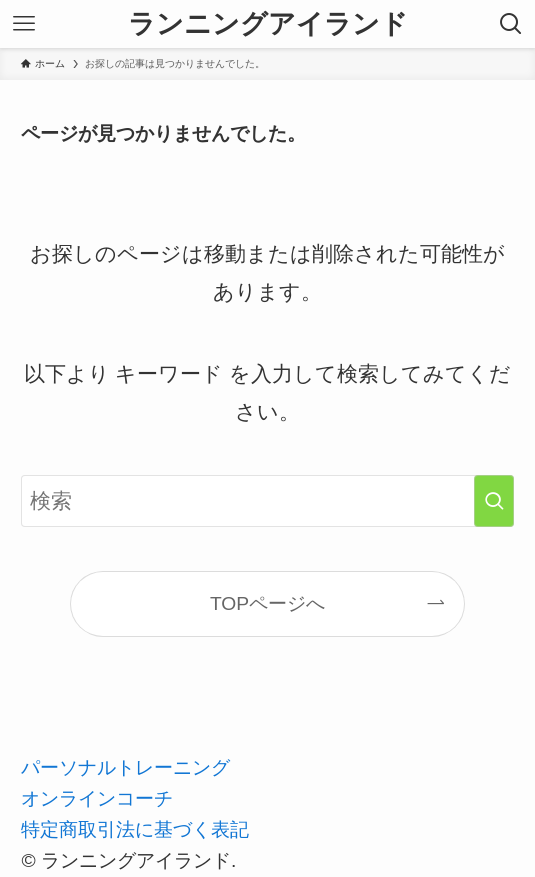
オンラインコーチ (97, 798)
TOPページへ (267, 603)
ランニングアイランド (268, 24)
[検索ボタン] (511, 24)
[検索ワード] (267, 501)
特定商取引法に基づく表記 (135, 829)
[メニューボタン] (24, 24)
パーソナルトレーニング (125, 767)
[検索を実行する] (494, 501)
